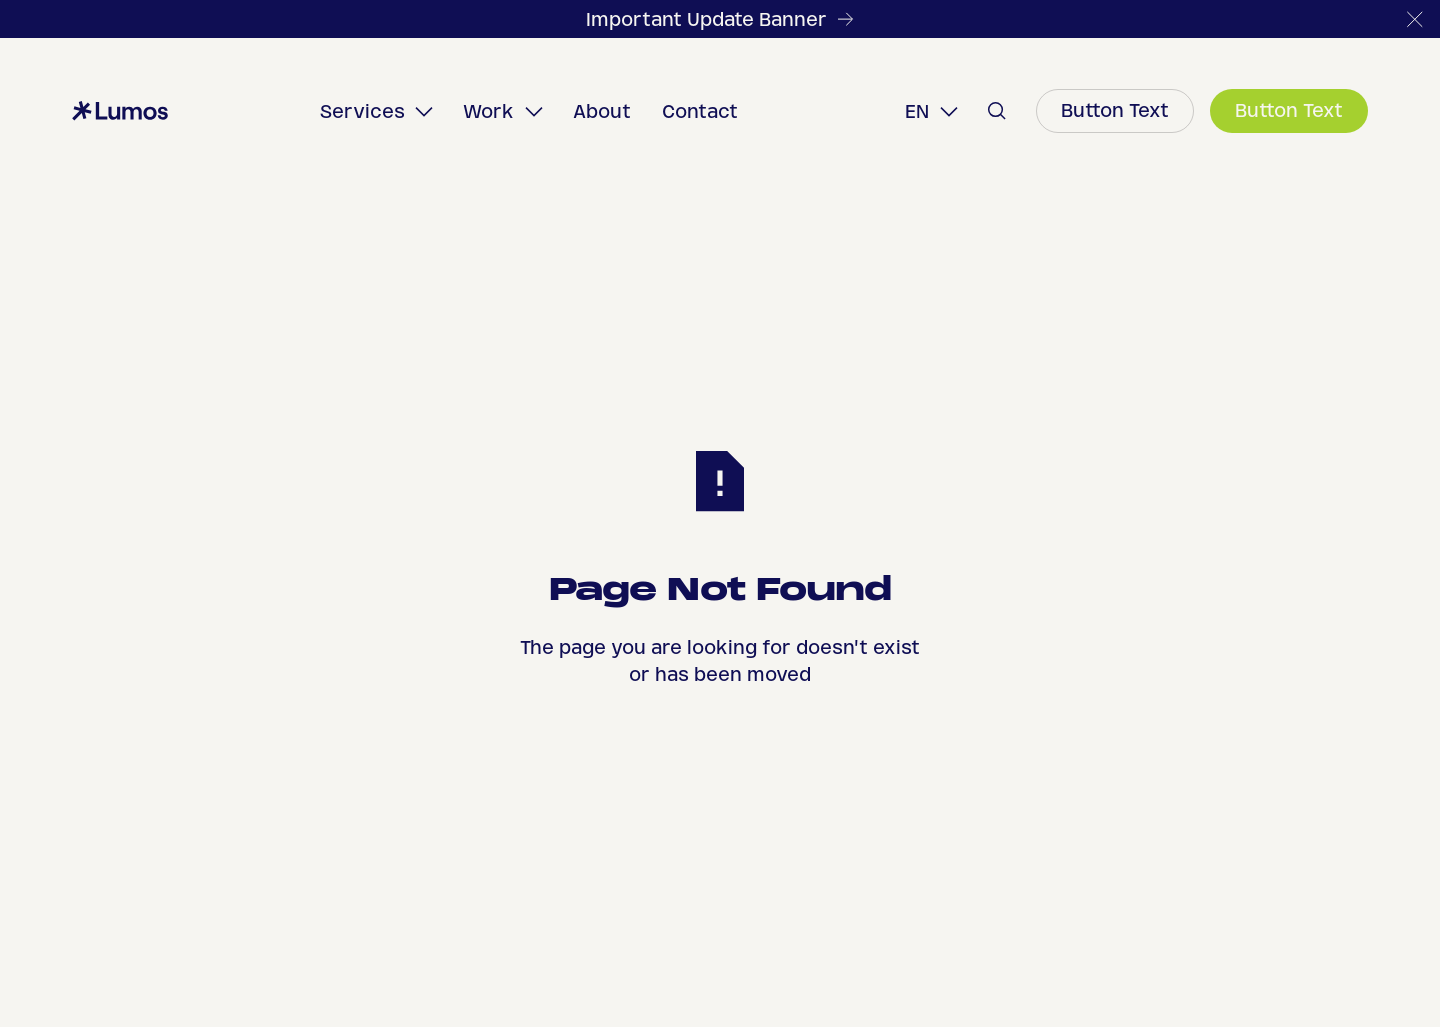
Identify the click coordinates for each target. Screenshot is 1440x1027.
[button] (1415, 19)
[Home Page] (120, 111)
